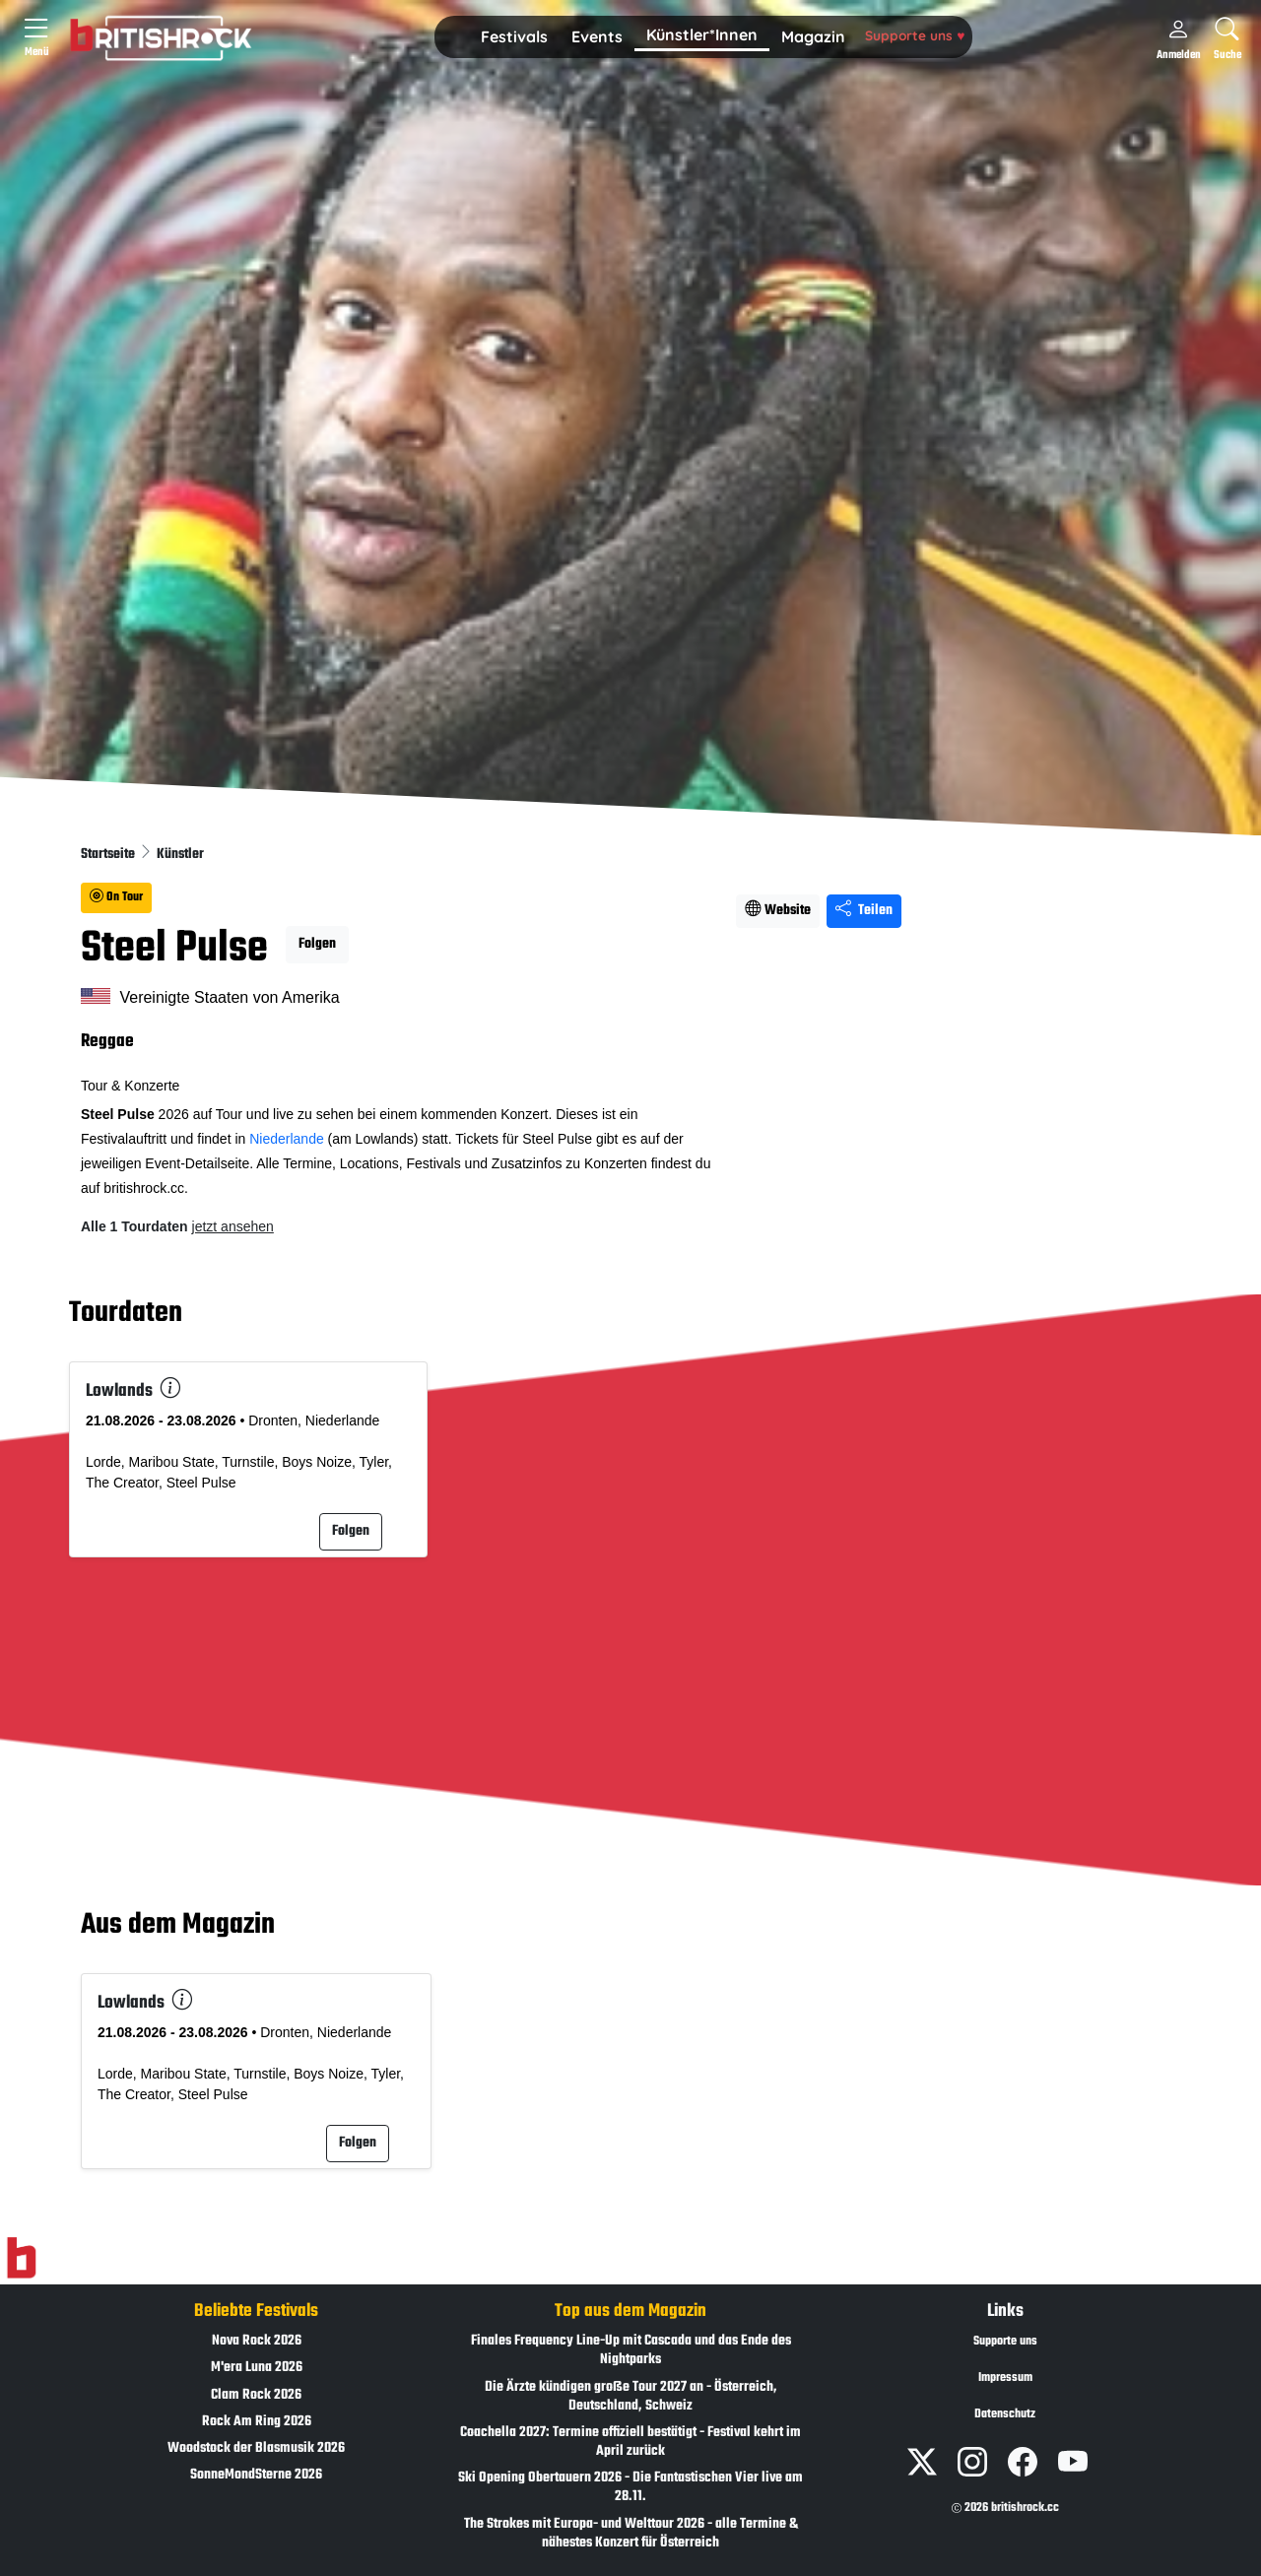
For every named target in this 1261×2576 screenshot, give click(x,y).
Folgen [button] (317, 944)
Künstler (180, 854)
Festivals (514, 36)
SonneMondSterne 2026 (256, 2475)
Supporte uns (914, 35)
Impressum (1005, 2378)
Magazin (813, 36)
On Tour (116, 897)
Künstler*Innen (702, 34)
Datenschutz (1004, 2414)
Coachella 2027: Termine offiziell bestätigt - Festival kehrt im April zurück (630, 2442)
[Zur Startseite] (21, 2259)
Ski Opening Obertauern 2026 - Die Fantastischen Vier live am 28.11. (630, 2487)
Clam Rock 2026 (256, 2395)
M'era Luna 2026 (256, 2367)
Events (597, 36)
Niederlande (286, 1139)
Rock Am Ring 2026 (256, 2422)
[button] (514, 37)
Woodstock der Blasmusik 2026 (256, 2448)
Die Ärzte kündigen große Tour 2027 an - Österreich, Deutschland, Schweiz (631, 2396)
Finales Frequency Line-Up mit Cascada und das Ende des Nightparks (631, 2350)
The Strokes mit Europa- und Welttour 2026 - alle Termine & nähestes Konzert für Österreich (631, 2533)
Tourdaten (125, 1313)
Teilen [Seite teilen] (864, 910)
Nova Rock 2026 (256, 2341)
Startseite (109, 854)
